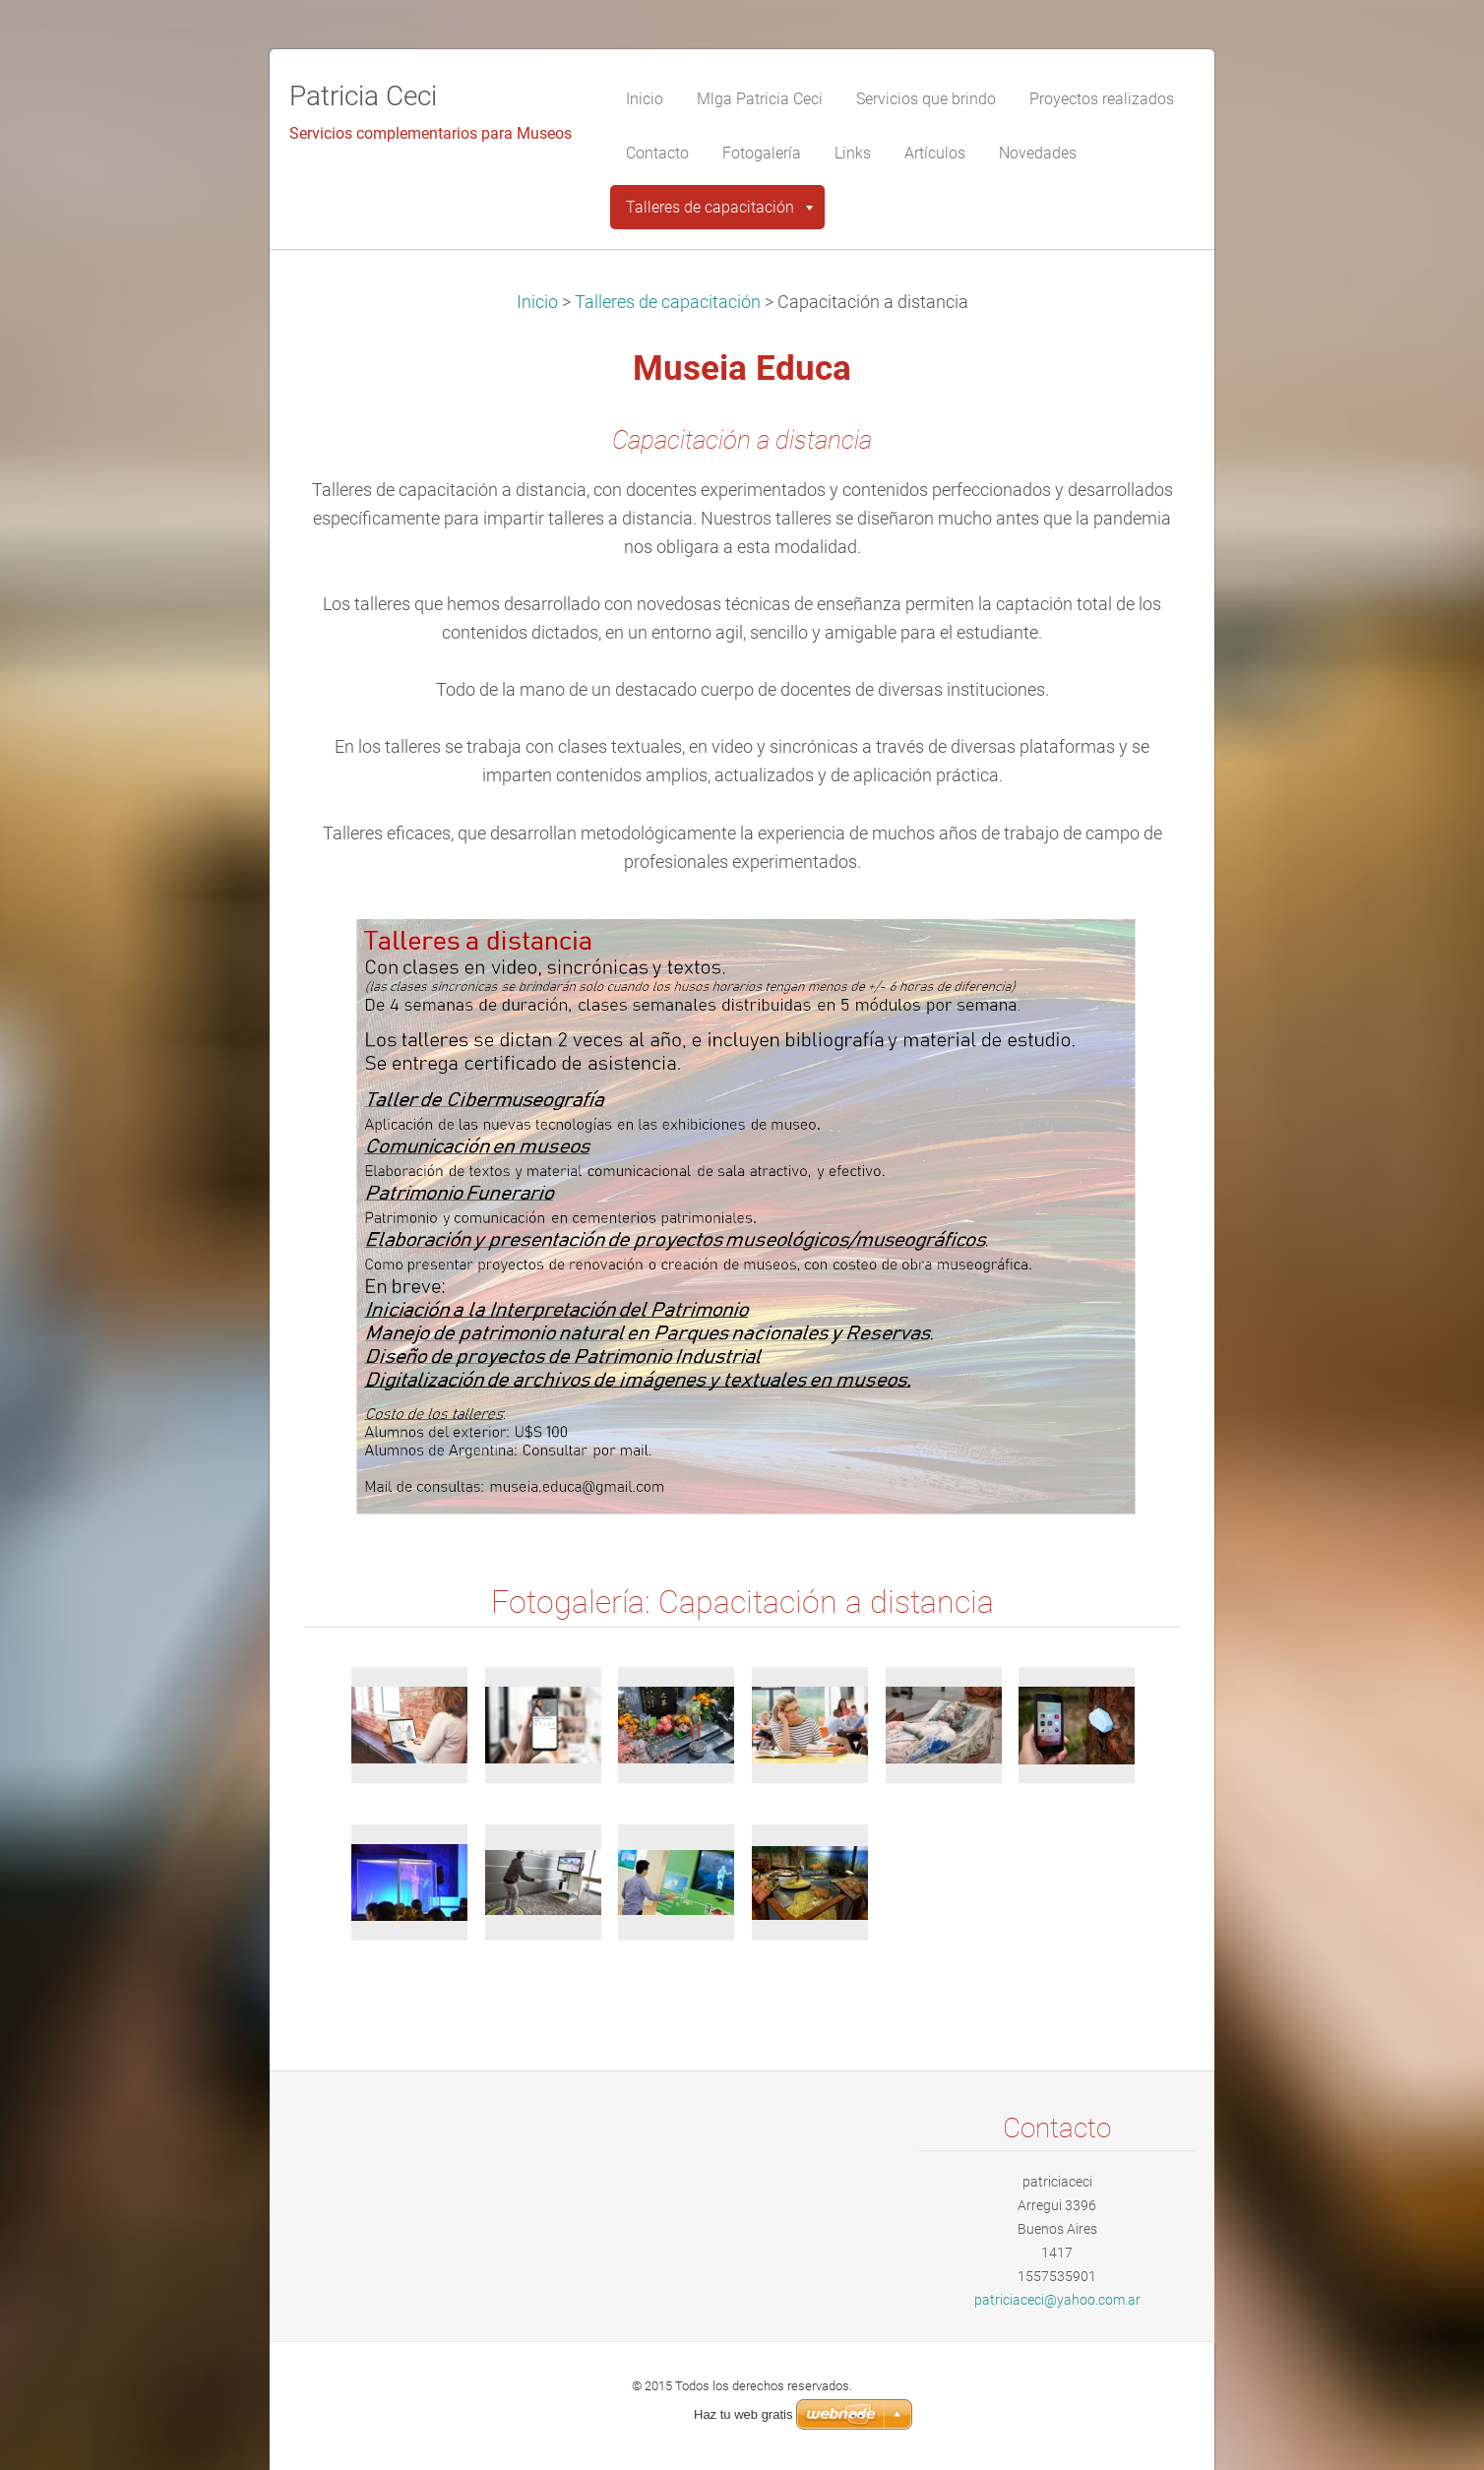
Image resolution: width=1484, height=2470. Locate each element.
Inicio (537, 302)
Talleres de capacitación (668, 302)
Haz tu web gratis (743, 2414)
